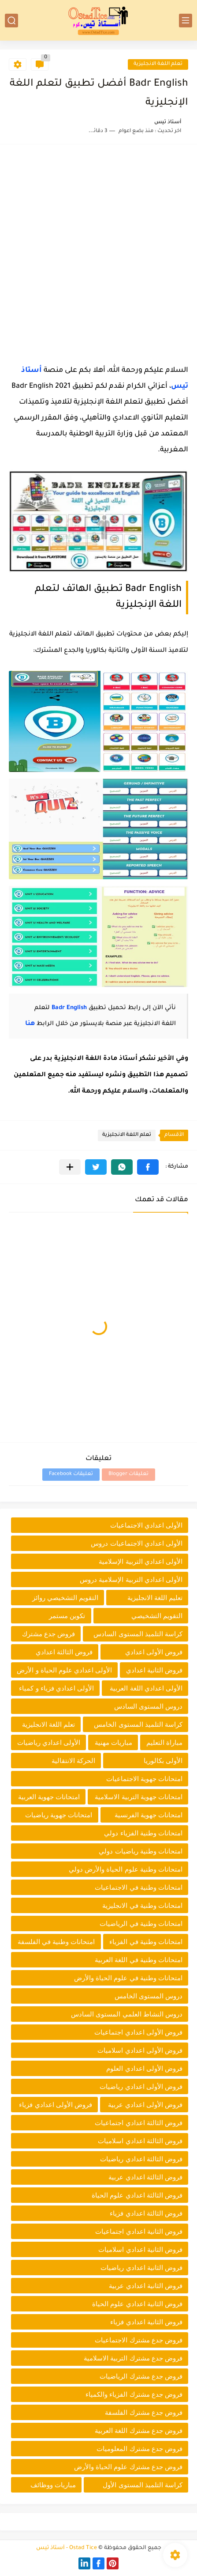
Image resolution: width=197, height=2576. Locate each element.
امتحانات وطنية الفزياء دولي (143, 1833)
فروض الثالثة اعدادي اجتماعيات (138, 2122)
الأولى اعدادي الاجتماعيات (146, 1525)
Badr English (69, 1008)
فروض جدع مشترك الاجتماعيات (138, 2340)
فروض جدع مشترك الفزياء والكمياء (133, 2394)
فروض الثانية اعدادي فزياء (146, 2322)
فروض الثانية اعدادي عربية (145, 2285)
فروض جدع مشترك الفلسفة (143, 2412)
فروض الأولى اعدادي (153, 1652)
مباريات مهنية (113, 1742)
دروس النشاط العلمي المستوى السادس (126, 2014)
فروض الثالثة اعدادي (64, 1652)
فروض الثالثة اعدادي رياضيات (141, 2159)
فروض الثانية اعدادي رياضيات (141, 2267)
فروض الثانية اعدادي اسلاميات (140, 2249)
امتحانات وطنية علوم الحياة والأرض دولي (125, 1869)
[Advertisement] (98, 252)
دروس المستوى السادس (148, 1706)
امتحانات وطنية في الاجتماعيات (138, 1887)
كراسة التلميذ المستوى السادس (137, 1634)
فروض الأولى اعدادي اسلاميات (139, 2050)
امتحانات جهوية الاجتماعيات (144, 1778)
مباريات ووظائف (53, 2485)
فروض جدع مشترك (48, 1634)
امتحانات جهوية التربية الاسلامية (138, 1797)
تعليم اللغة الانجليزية (154, 1597)
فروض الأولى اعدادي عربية (145, 2104)
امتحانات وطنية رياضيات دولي (140, 1851)
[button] (148, 1167)
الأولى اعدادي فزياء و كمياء (56, 1688)
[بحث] (11, 20)
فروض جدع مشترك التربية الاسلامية (133, 2358)
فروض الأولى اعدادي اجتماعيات (138, 2032)
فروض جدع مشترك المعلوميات (139, 2448)
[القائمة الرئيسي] (185, 20)
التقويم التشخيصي (156, 1615)
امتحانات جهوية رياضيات (58, 1815)
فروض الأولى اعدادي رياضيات (141, 2086)
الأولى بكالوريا (163, 1760)
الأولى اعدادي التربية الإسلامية (140, 1561)
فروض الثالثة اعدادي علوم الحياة (137, 2195)
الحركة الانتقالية (73, 1760)
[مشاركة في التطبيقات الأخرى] (70, 1167)
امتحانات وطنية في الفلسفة (56, 1941)
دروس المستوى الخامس (148, 1996)
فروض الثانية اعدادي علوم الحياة (137, 2303)
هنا (30, 1024)
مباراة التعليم (164, 1742)
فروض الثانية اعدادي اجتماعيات (138, 2231)
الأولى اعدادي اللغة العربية (146, 1688)
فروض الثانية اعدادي (154, 1670)
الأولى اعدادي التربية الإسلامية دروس (131, 1579)
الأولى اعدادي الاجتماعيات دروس (136, 1543)
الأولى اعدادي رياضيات (48, 1742)
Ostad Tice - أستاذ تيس (66, 2548)
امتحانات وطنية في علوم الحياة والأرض (128, 1978)
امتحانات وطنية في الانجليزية (142, 1905)
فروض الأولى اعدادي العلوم (144, 2068)
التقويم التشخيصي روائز (65, 1597)
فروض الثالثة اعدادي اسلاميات (140, 2141)
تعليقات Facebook (71, 1474)
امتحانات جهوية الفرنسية (148, 1815)
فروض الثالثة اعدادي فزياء (146, 2213)
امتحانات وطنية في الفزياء (145, 1941)
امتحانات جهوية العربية (49, 1797)
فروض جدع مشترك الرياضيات (141, 2376)
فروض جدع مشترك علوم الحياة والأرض (128, 2466)
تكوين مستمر (67, 1615)
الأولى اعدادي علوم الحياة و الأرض (64, 1670)
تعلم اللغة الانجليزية (158, 64)
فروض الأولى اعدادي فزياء (55, 2104)
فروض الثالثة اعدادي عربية (145, 2177)
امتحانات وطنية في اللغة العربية (138, 1959)
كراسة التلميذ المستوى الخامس (138, 1724)
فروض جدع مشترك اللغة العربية (138, 2430)
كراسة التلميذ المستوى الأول (142, 2485)
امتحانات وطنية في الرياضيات (141, 1923)
